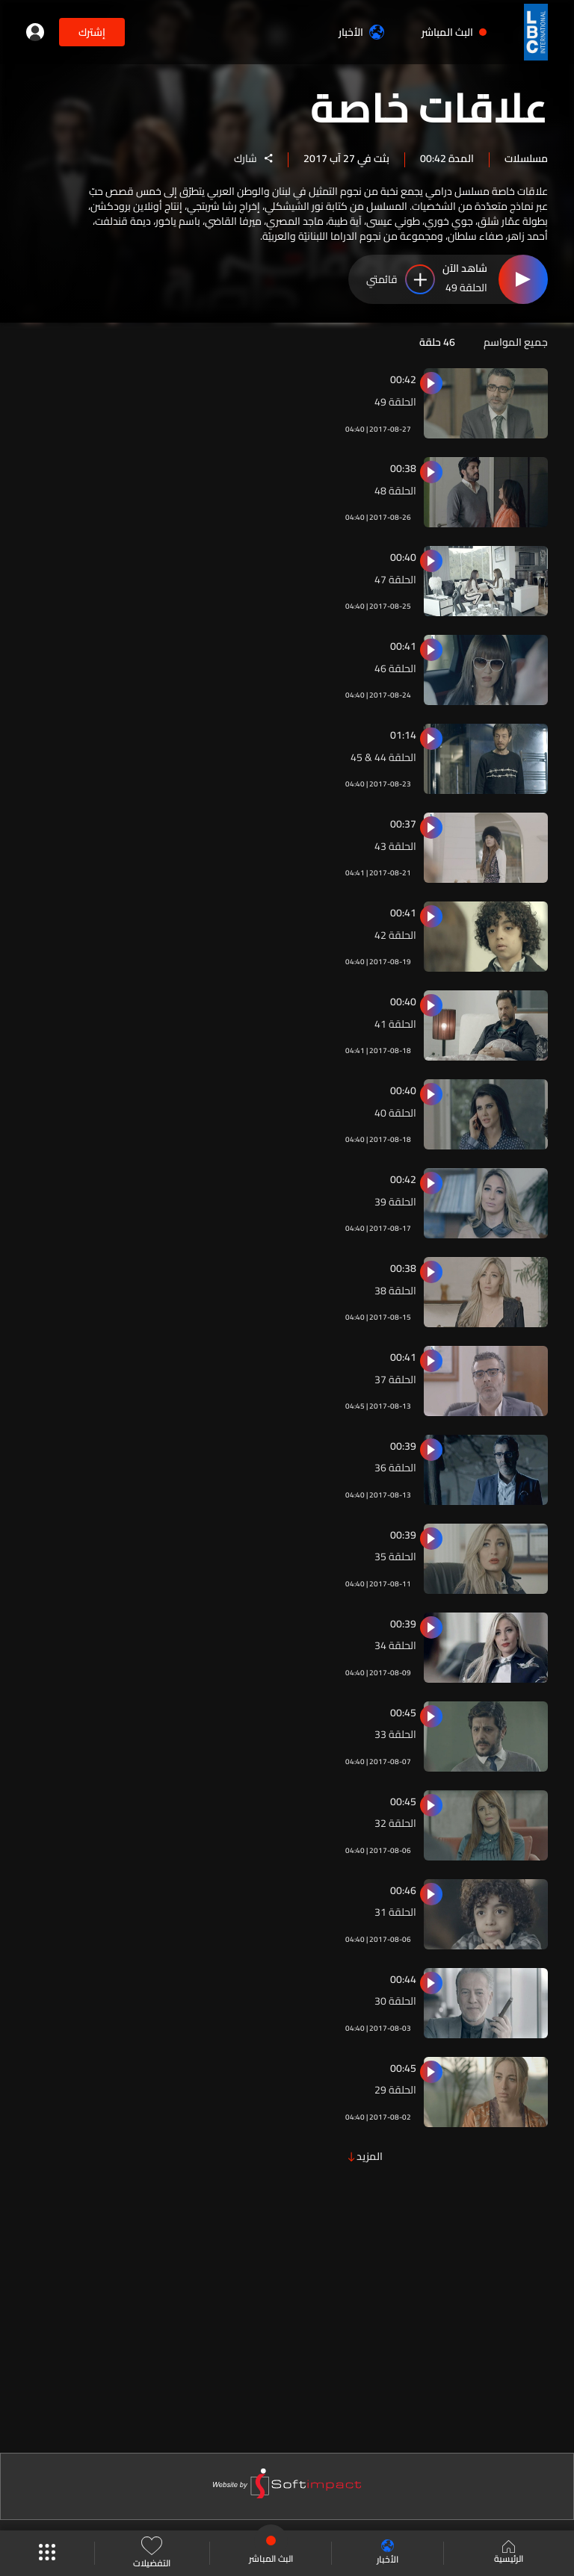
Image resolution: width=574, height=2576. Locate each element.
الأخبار (361, 32)
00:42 (403, 379)
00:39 (403, 1446)
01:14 (403, 735)
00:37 (403, 824)
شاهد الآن (464, 270)
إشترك (91, 32)
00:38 (403, 468)
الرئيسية (508, 2553)
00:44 (403, 1979)
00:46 (403, 1890)
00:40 (403, 557)
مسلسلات (526, 158)
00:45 (403, 1712)
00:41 (403, 646)
